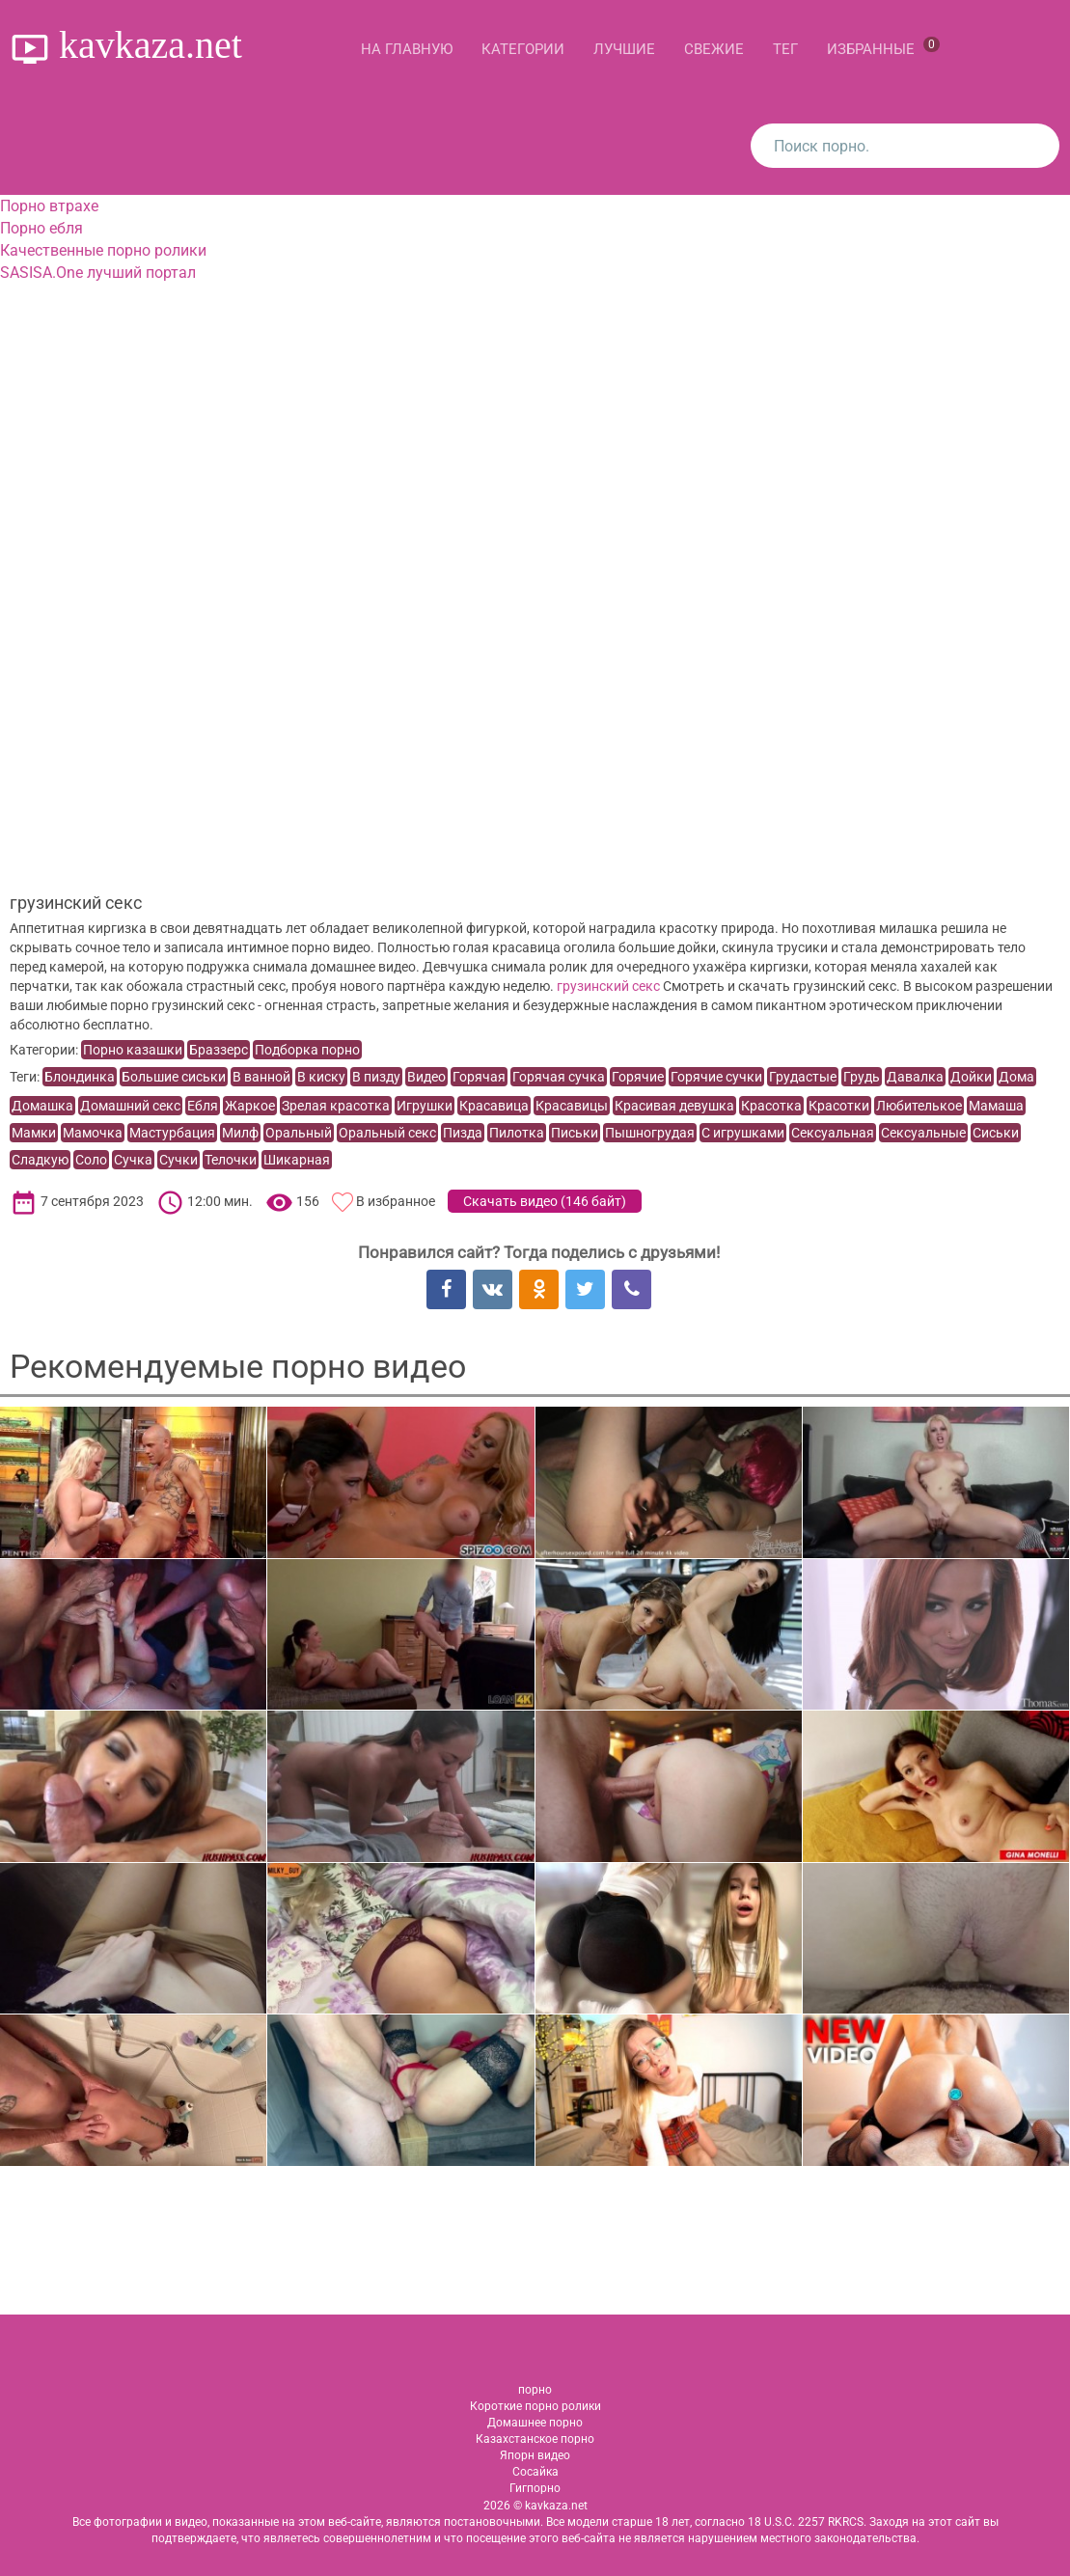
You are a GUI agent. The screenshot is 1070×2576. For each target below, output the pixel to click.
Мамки (34, 1132)
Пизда (462, 1132)
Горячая (479, 1076)
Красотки (839, 1105)
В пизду (376, 1076)
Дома (1016, 1076)
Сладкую (40, 1159)
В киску (321, 1076)
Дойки (971, 1076)
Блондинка (79, 1076)
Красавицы (571, 1105)
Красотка (771, 1105)
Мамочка (93, 1132)
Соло (91, 1159)
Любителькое (919, 1105)
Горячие (638, 1076)
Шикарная (296, 1159)
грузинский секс (608, 986)
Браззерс (218, 1049)
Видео (426, 1076)
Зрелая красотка (336, 1105)
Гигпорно (535, 2488)
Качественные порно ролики (103, 250)
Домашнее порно (535, 2422)
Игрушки (425, 1105)
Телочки (231, 1159)
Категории (522, 49)
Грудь (861, 1076)
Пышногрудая (650, 1132)
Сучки (178, 1159)
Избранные (883, 47)
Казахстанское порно (535, 2439)
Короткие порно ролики (535, 2406)
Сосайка (535, 2472)
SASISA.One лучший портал (98, 272)
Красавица (494, 1105)
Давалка (915, 1076)
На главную (407, 49)
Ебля (202, 1105)
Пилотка (516, 1132)
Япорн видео (535, 2455)
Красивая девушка (674, 1105)
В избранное (395, 1201)
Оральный (298, 1132)
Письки (574, 1132)
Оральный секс (387, 1132)
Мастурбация (172, 1132)
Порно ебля (41, 228)
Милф (240, 1132)
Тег (785, 49)
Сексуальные (923, 1132)
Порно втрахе (49, 206)
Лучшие (624, 49)
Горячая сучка (558, 1076)
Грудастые (803, 1076)
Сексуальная (832, 1132)
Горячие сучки (716, 1076)
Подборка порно (307, 1049)
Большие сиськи (174, 1076)
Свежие (714, 49)
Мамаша (996, 1105)
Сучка (133, 1159)
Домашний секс (130, 1105)
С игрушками (742, 1132)
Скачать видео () (544, 1201)
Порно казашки (132, 1049)
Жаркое (250, 1105)
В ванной (261, 1076)
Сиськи (996, 1132)
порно (535, 2390)
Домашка (42, 1105)
